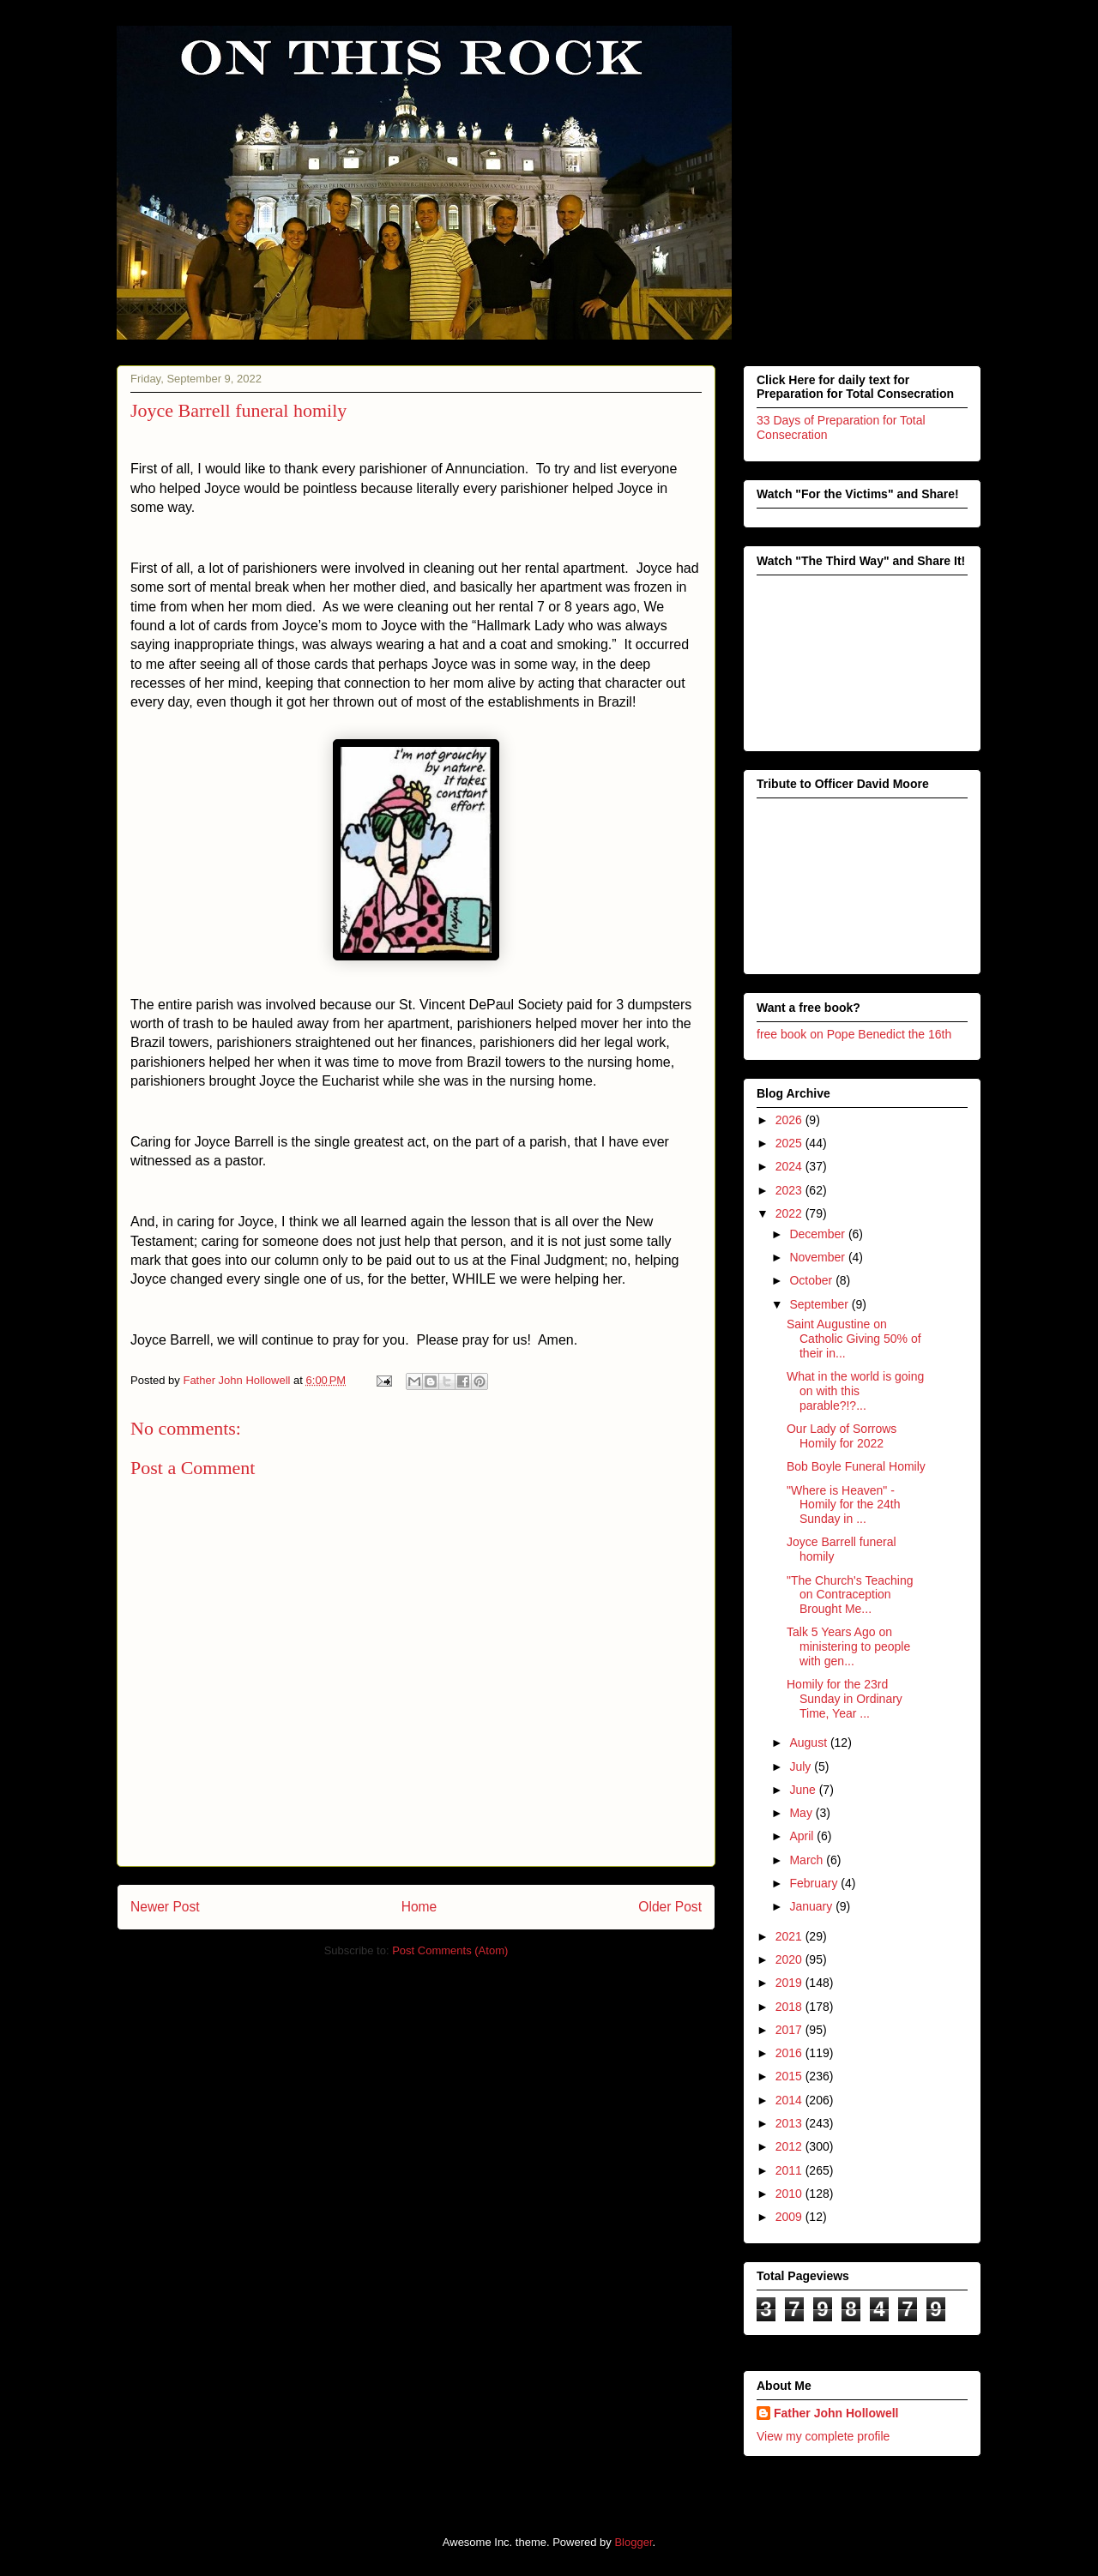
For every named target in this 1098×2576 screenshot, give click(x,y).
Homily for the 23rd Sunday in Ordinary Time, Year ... (844, 1698)
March (807, 1860)
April (803, 1836)
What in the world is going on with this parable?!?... (855, 1390)
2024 (790, 1166)
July (801, 1766)
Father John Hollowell (836, 2413)
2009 (790, 2217)
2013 (790, 2123)
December (818, 1234)
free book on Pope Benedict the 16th (854, 1034)
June (803, 1790)
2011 (790, 2170)
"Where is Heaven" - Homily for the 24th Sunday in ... (844, 1505)
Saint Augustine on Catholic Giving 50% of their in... (854, 1338)
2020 (790, 1959)
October (812, 1280)
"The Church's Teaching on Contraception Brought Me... (850, 1595)
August (809, 1742)
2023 (790, 1190)
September (820, 1304)
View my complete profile (823, 2436)
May (802, 1813)
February (815, 1883)
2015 (790, 2076)
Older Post (670, 1906)
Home (419, 1906)
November (818, 1257)
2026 (790, 1120)
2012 (790, 2146)
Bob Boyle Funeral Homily (856, 1466)
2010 (790, 2193)
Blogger (633, 2542)
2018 (790, 2006)
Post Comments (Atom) (450, 1950)
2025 (790, 1143)
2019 (790, 1982)
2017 (790, 2030)
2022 (790, 1213)
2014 (790, 2100)
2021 (790, 1936)
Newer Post (165, 1906)
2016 (790, 2053)
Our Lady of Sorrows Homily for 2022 (841, 1436)
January (812, 1906)
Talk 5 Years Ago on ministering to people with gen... (848, 1646)
